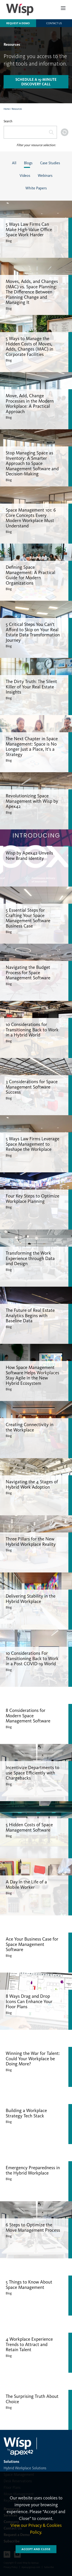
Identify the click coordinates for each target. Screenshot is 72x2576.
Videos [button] (25, 175)
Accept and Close (36, 2549)
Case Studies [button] (50, 163)
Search (8, 121)
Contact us (54, 23)
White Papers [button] (36, 188)
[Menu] (63, 8)
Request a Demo (18, 23)
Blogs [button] (28, 163)
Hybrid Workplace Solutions (25, 2468)
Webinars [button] (45, 175)
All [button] (14, 163)
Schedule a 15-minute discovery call (36, 81)
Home (7, 108)
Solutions (11, 2461)
